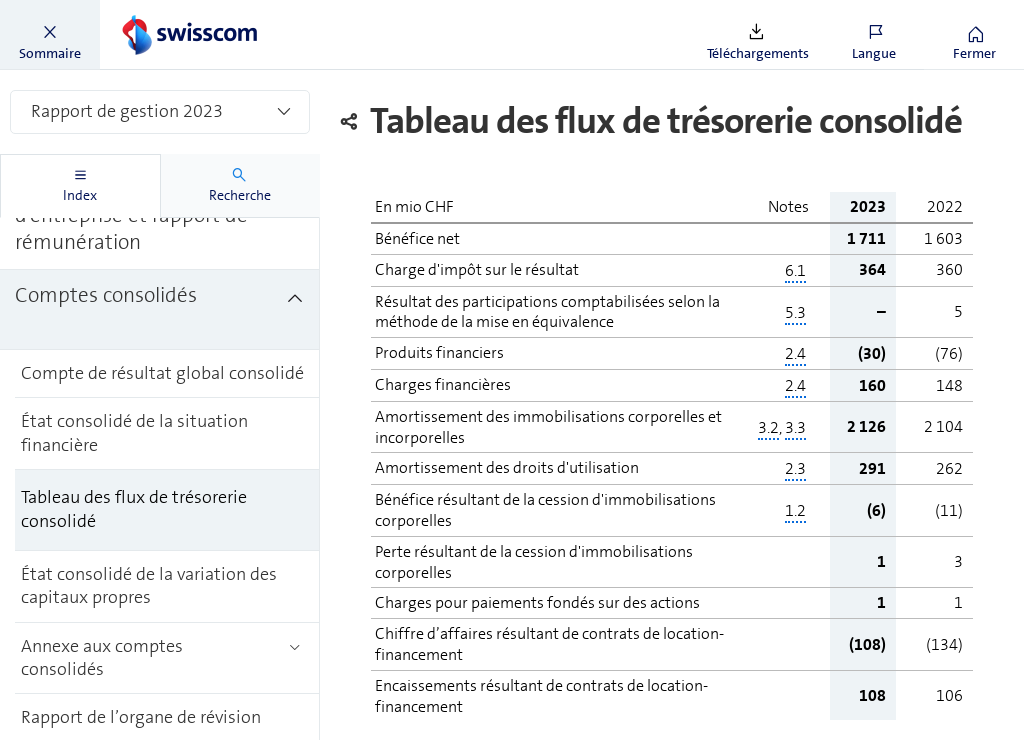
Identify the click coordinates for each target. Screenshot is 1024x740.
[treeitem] (160, 310)
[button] (50, 35)
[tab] (80, 186)
